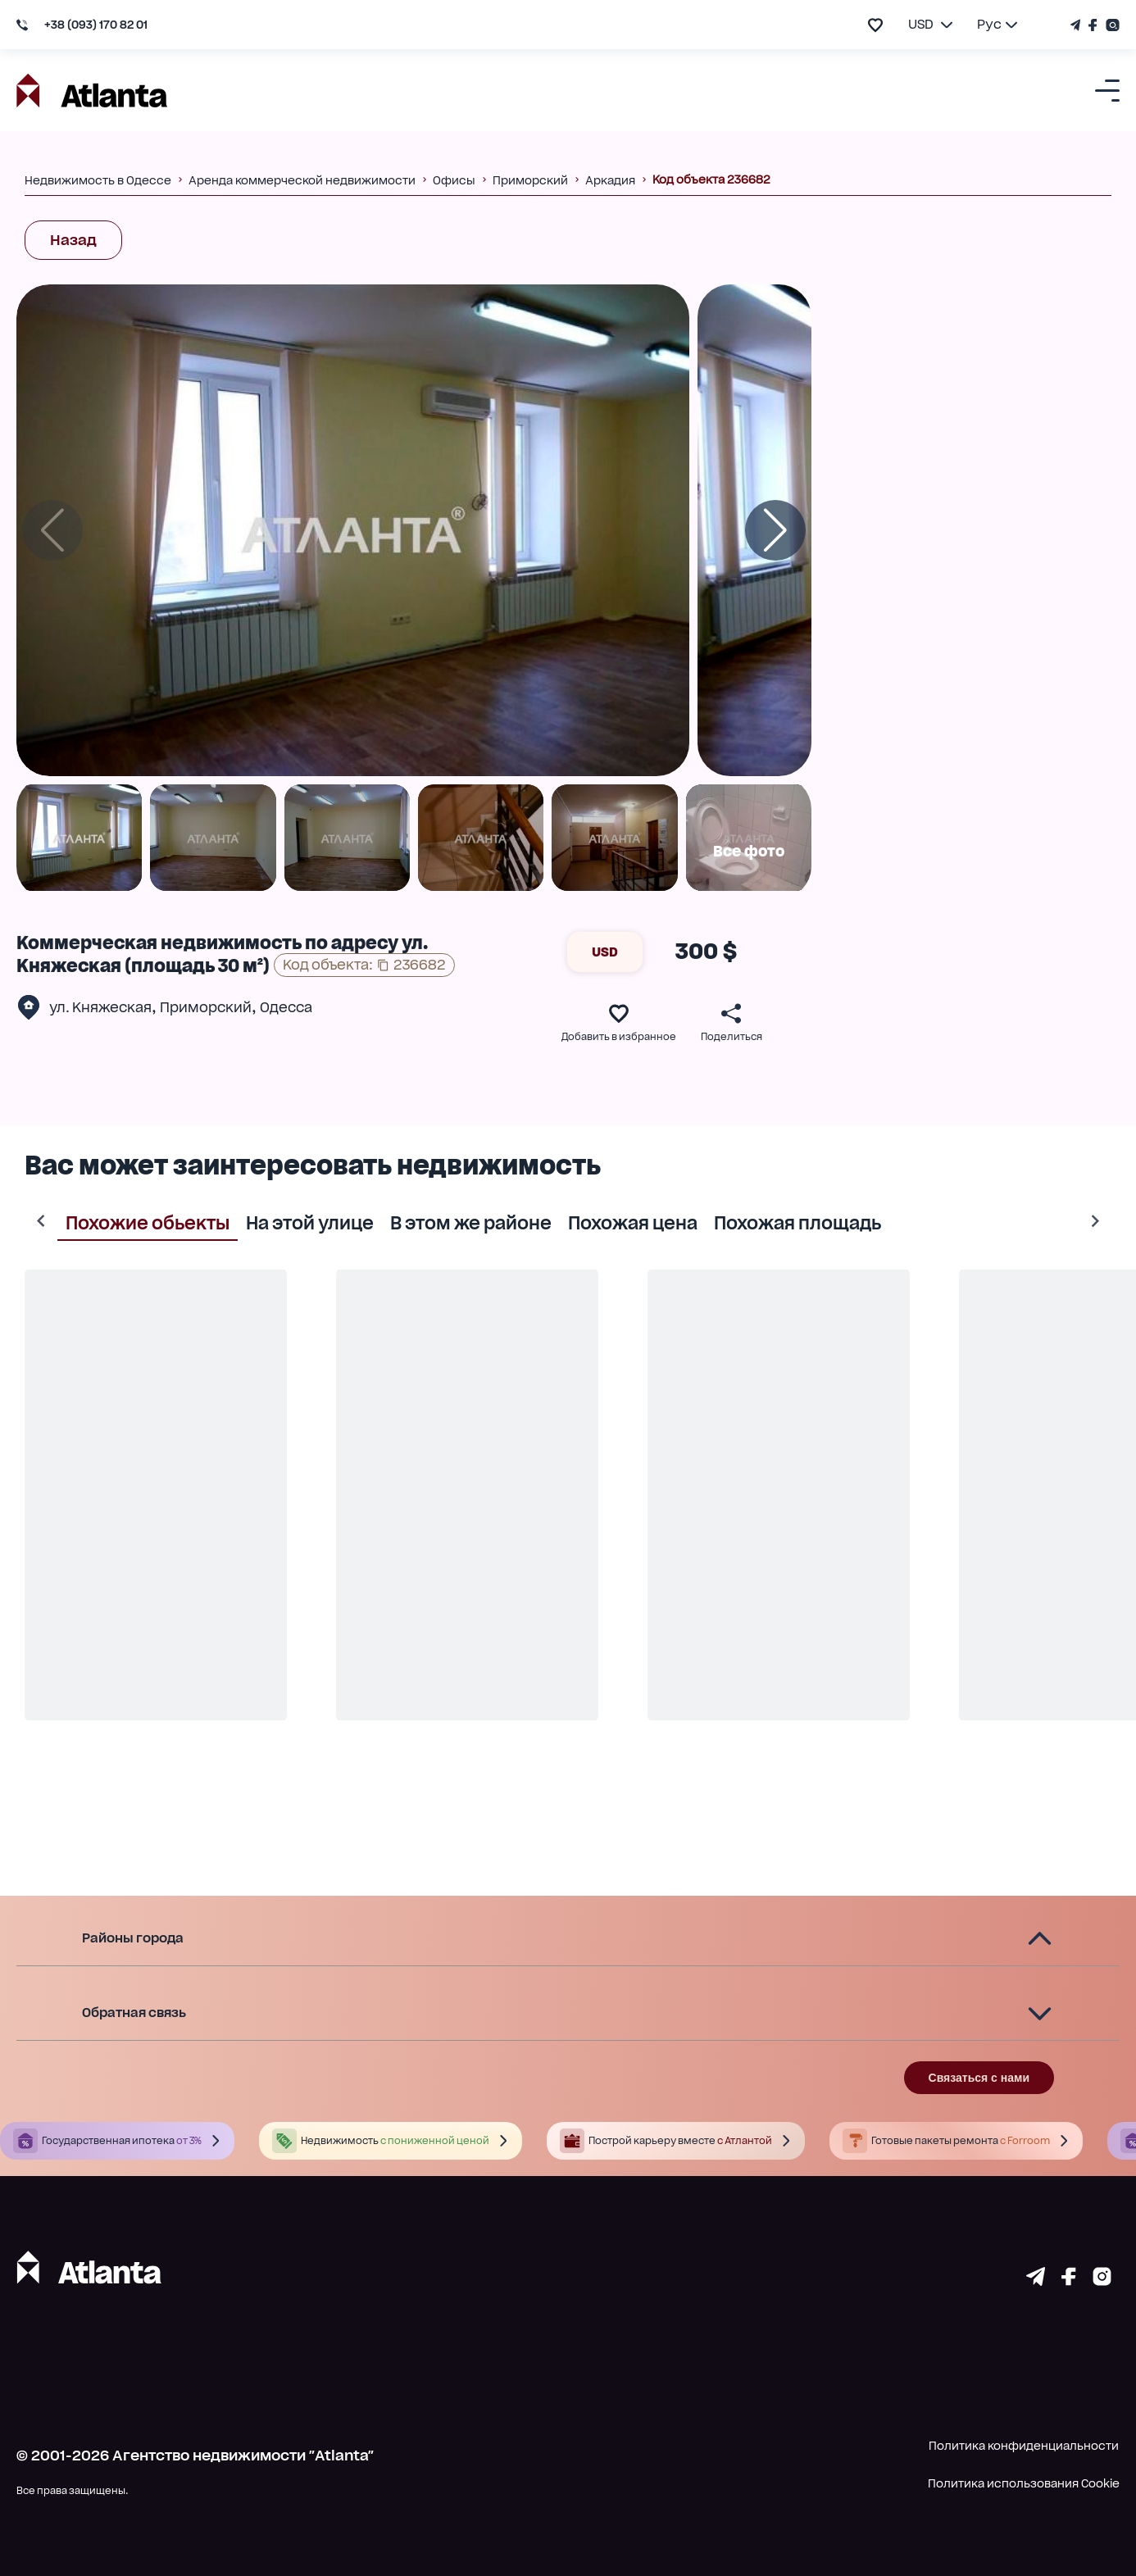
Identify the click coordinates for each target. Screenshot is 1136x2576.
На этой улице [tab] (277, 1221)
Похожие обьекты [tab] (115, 1221)
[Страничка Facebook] (1093, 25)
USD (605, 952)
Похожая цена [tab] (600, 1221)
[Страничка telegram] (1035, 2280)
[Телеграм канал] (1077, 25)
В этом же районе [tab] (438, 1221)
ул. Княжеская (100, 1007)
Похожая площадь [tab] (765, 1221)
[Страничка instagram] (1102, 2280)
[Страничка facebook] (1068, 2280)
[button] (568, 1939)
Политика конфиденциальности (1024, 2445)
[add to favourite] (875, 25)
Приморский (206, 1007)
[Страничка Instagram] (1111, 25)
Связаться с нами (979, 2077)
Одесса (286, 1007)
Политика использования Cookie (1024, 2483)
